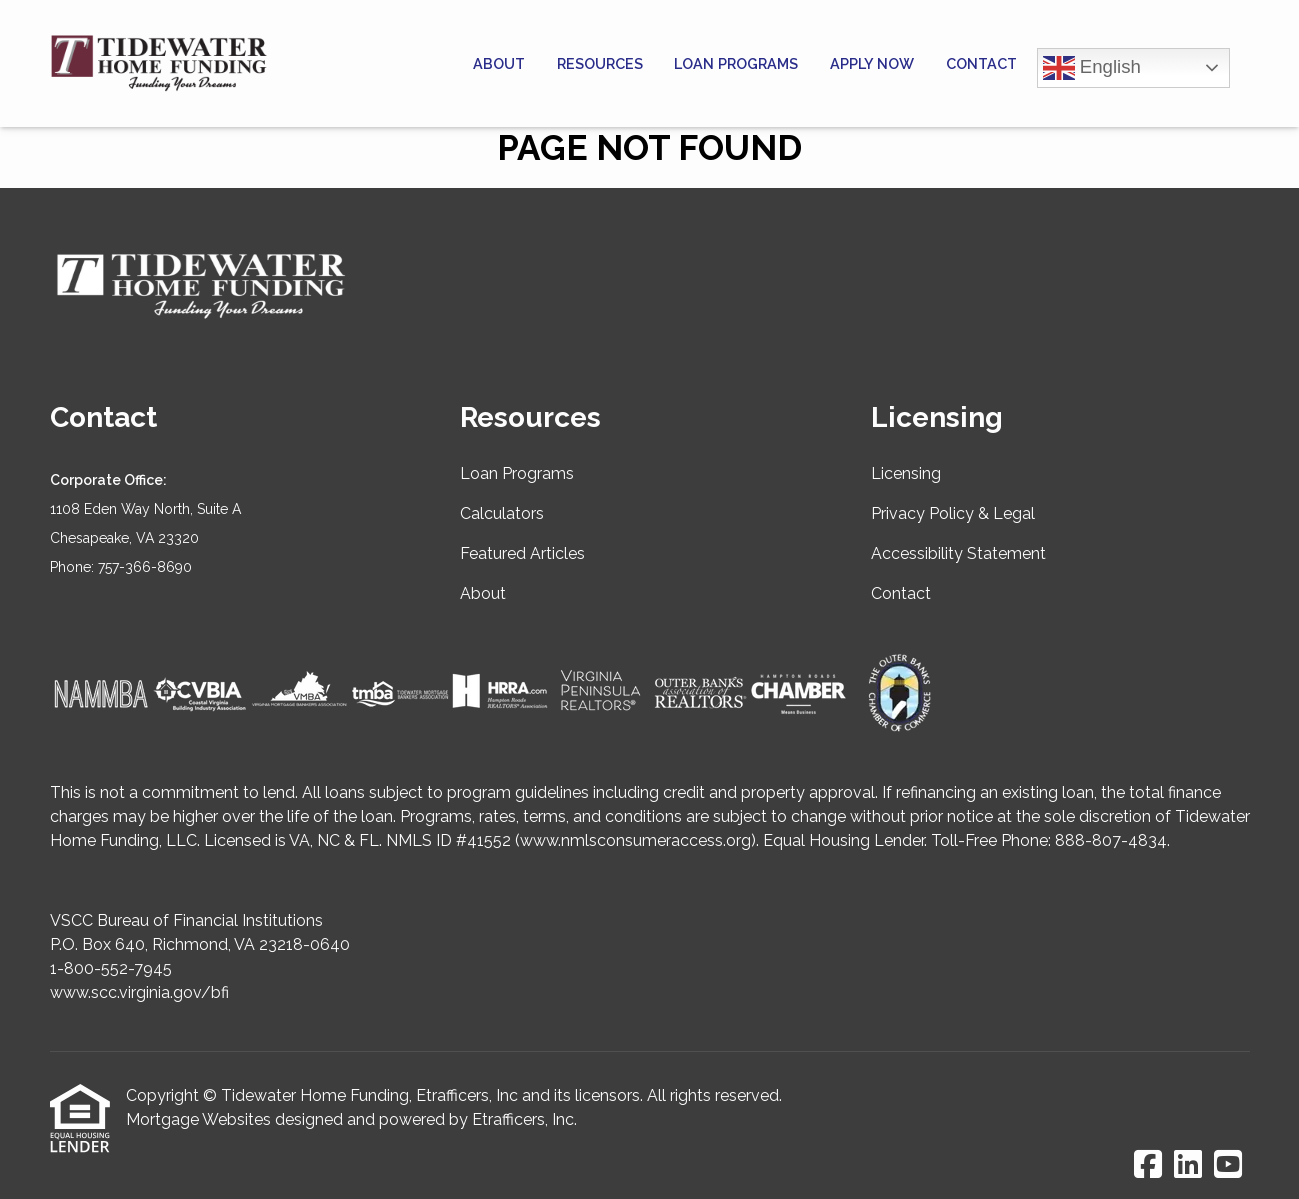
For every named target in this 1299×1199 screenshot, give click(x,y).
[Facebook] (1148, 1165)
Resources (600, 63)
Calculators (502, 513)
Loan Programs (736, 63)
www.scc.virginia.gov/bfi (139, 992)
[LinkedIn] (1188, 1165)
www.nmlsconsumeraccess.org (635, 840)
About (499, 63)
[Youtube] (1228, 1165)
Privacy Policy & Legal (953, 513)
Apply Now (872, 63)
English (1092, 68)
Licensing (906, 473)
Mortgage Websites (198, 1119)
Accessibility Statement (958, 553)
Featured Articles (522, 553)
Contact (981, 63)
